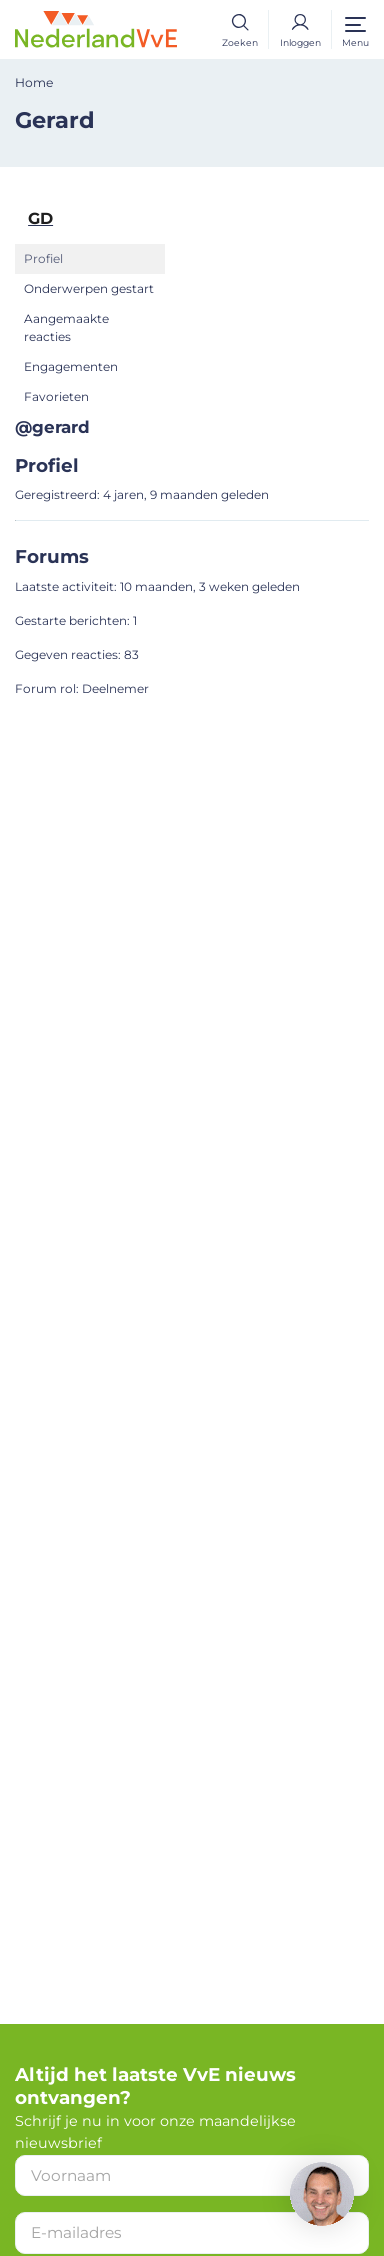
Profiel (43, 258)
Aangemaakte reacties (66, 327)
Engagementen (71, 366)
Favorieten (56, 396)
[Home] (96, 28)
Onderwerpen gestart (89, 288)
